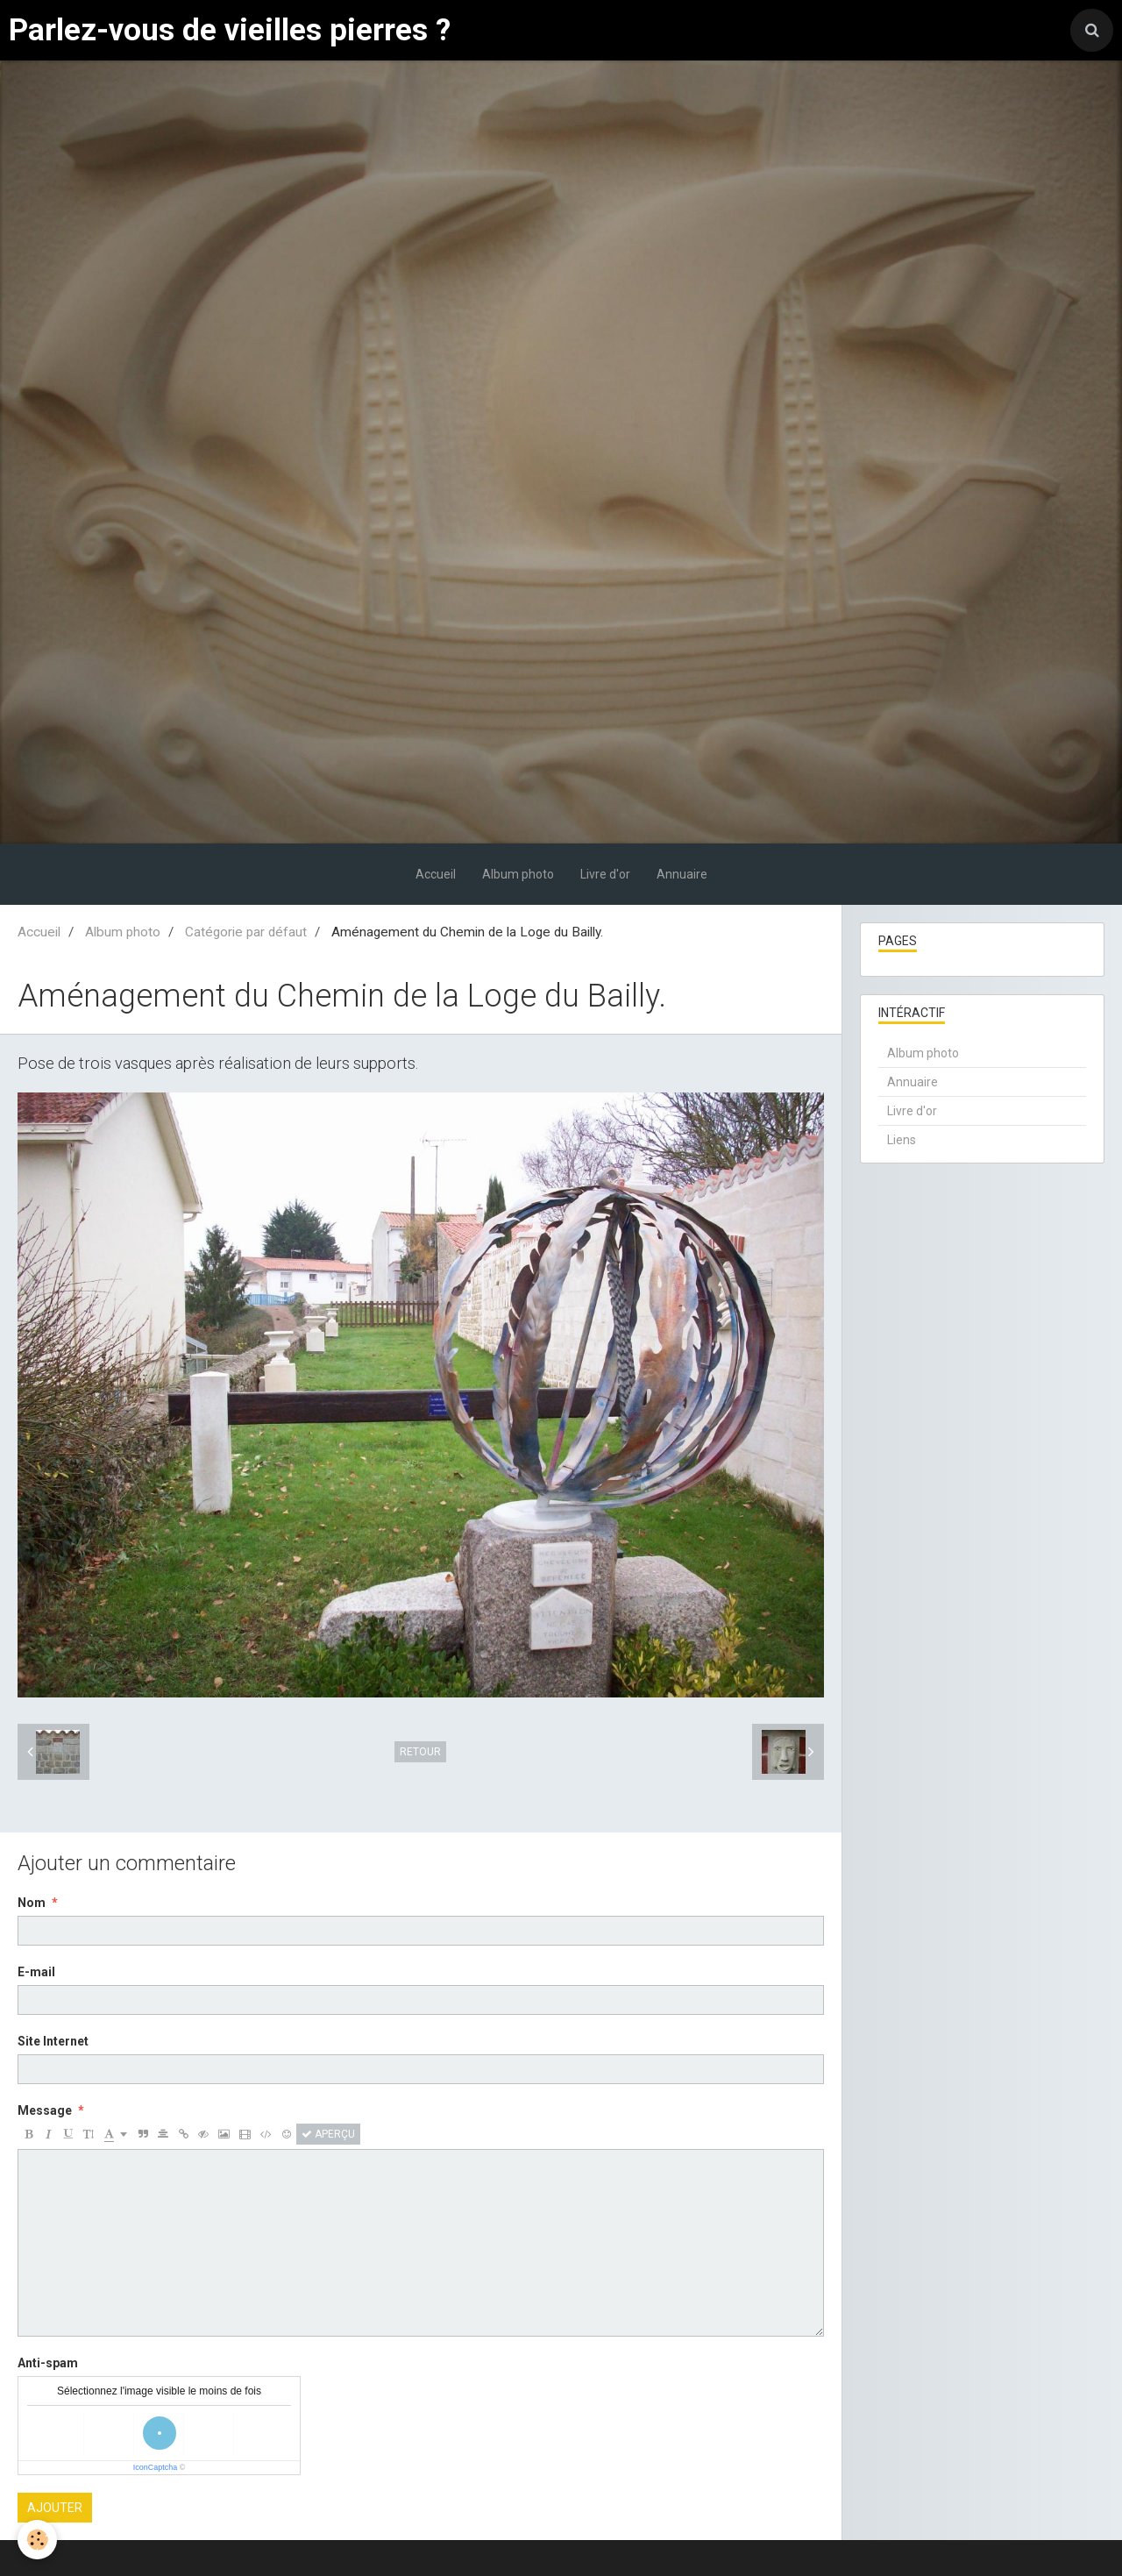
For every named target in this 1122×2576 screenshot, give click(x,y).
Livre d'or (605, 874)
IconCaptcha (155, 2467)
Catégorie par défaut (246, 932)
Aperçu (328, 2134)
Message (45, 2110)
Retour (420, 1752)
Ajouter (54, 2508)
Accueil (435, 874)
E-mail (36, 1972)
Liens (901, 1140)
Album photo (518, 874)
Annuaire (682, 874)
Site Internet (53, 2041)
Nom (32, 1903)
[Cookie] (37, 2539)
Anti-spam (48, 2363)
